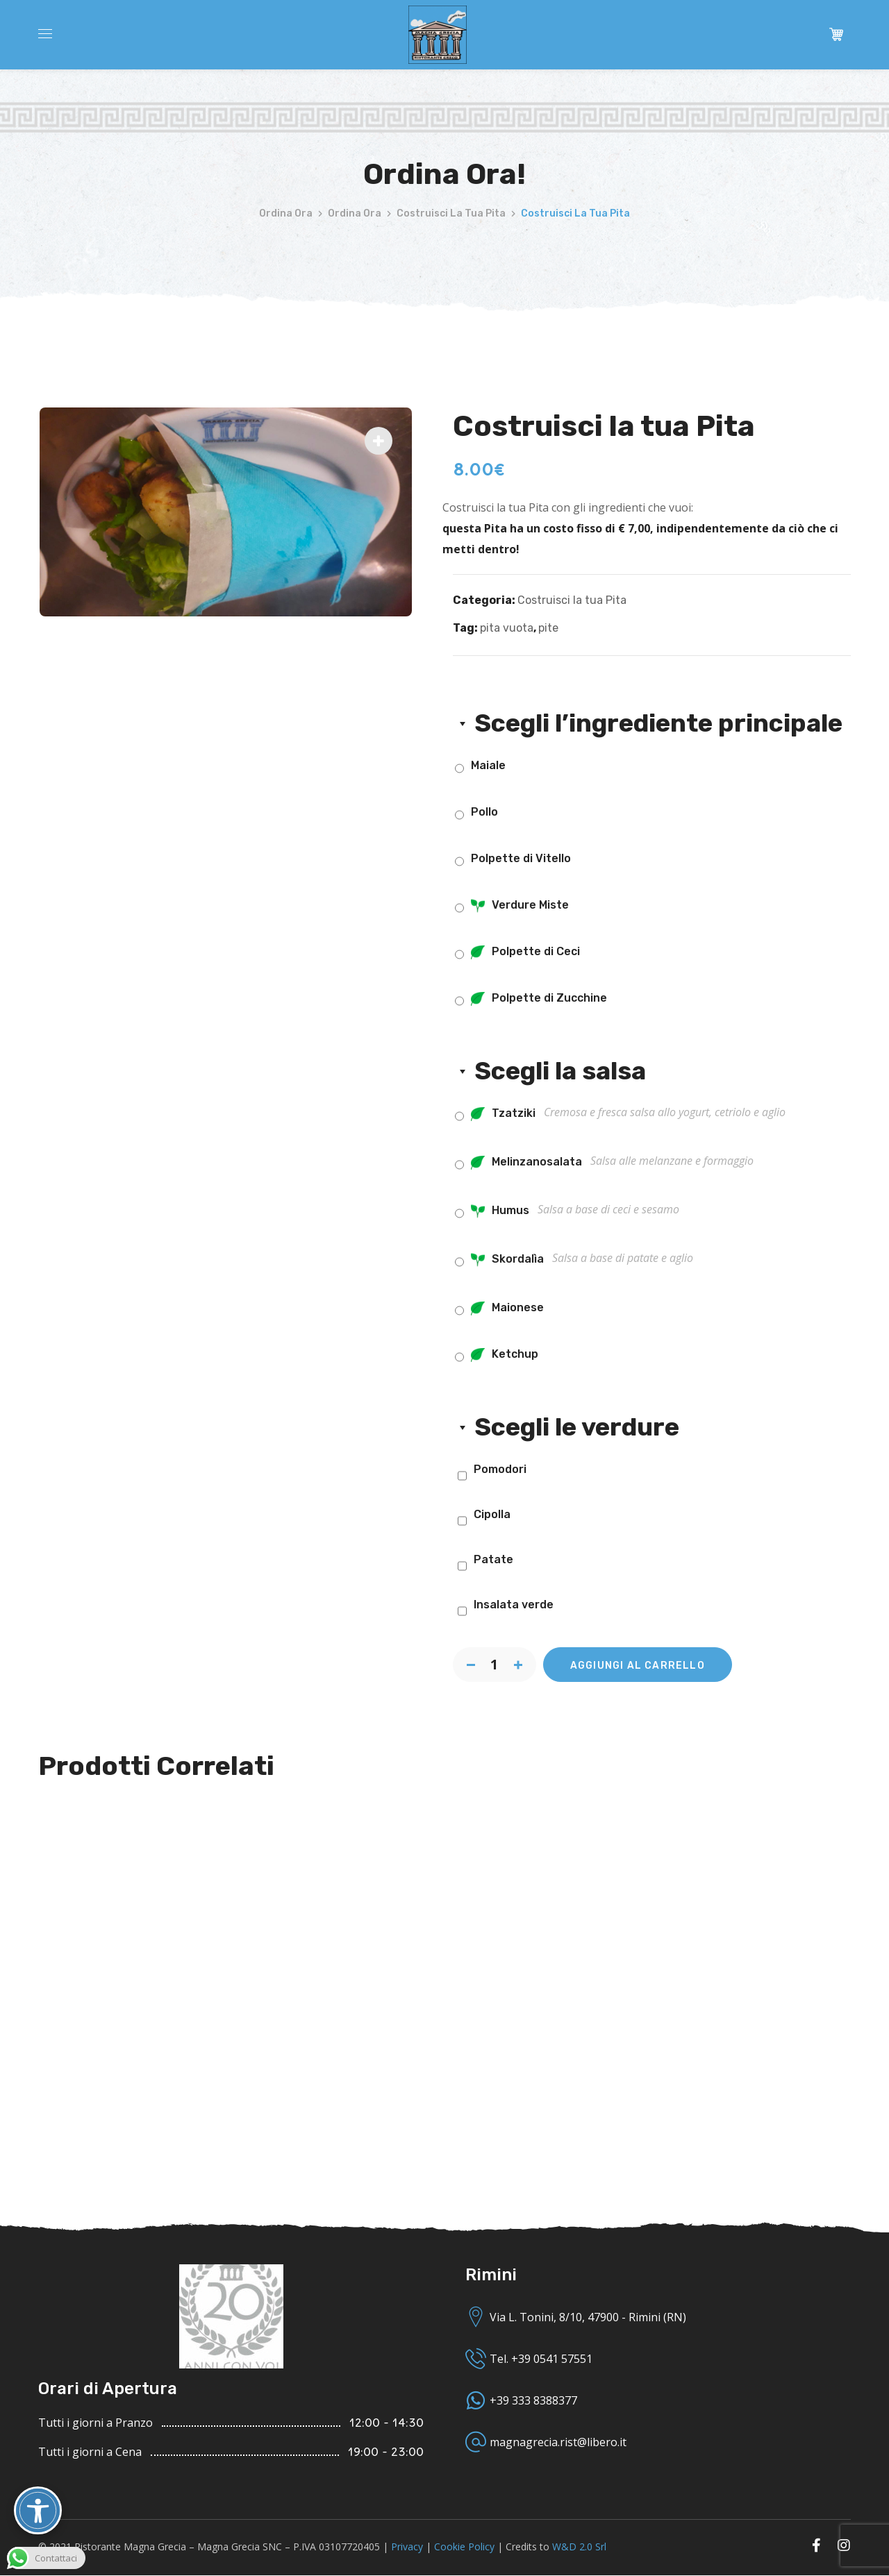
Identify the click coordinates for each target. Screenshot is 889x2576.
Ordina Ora (286, 213)
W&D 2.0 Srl (579, 2546)
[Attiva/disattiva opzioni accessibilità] (38, 2510)
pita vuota (506, 627)
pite (548, 627)
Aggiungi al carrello (637, 1666)
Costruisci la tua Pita (451, 213)
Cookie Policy (464, 2546)
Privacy (407, 2546)
